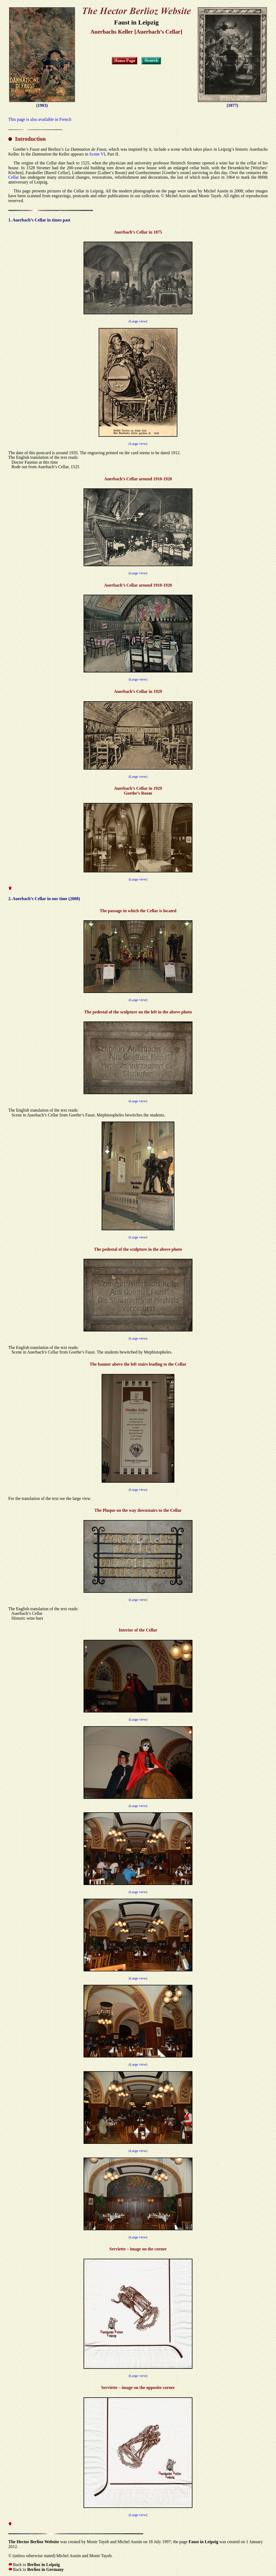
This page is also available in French (39, 119)
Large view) (138, 679)
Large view (138, 321)
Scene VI (97, 154)
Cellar (13, 177)
